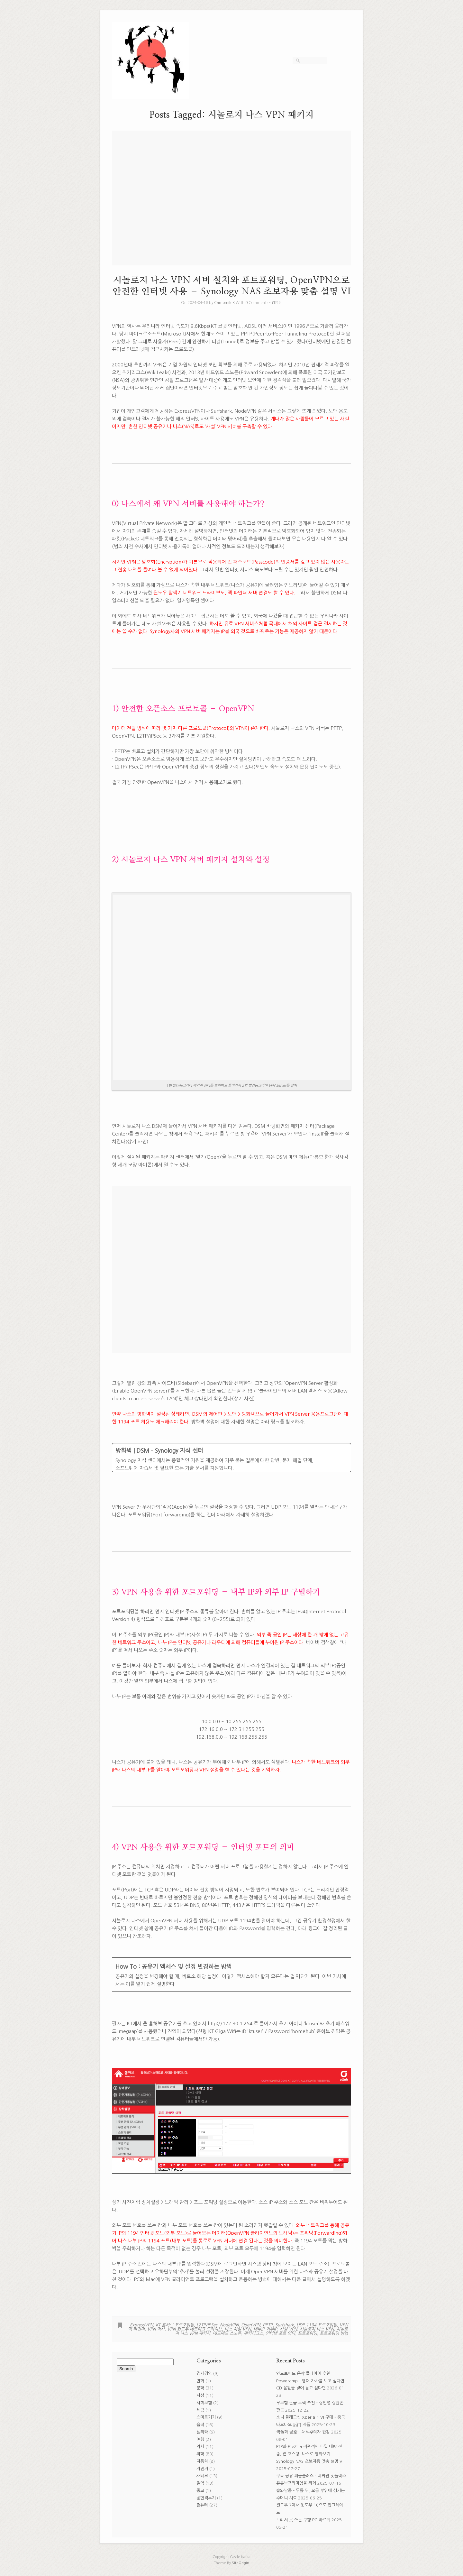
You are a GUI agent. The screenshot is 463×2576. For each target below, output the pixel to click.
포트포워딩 (307, 2333)
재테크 (202, 2476)
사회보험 (204, 2403)
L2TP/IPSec (206, 2325)
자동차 (202, 2461)
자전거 (202, 2469)
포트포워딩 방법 (334, 2333)
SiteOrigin (240, 2563)
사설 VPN (288, 2329)
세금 (200, 2410)
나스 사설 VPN (237, 2329)
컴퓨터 (276, 303)
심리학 (202, 2432)
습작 (200, 2425)
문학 (200, 2388)
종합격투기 (206, 2498)
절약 (200, 2483)
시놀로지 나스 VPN (317, 2329)
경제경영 (204, 2373)
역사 (200, 2446)
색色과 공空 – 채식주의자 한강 (303, 2432)
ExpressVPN (141, 2325)
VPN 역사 (156, 2329)
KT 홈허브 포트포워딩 (175, 2325)
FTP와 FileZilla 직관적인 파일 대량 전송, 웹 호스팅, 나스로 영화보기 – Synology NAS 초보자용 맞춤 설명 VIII (310, 2453)
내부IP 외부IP (265, 2329)
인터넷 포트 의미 (280, 2333)
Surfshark (284, 2325)
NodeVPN (229, 2325)
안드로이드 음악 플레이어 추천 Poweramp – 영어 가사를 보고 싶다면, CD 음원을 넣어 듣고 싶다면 (311, 2380)
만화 (200, 2381)
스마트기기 (206, 2417)
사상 (200, 2395)
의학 (200, 2454)
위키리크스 (253, 2333)
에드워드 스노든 (227, 2333)
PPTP (268, 2325)
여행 (200, 2439)
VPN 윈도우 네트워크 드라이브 (194, 2329)
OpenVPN (250, 2325)
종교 (200, 2491)
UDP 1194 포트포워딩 (316, 2325)
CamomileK (224, 303)
